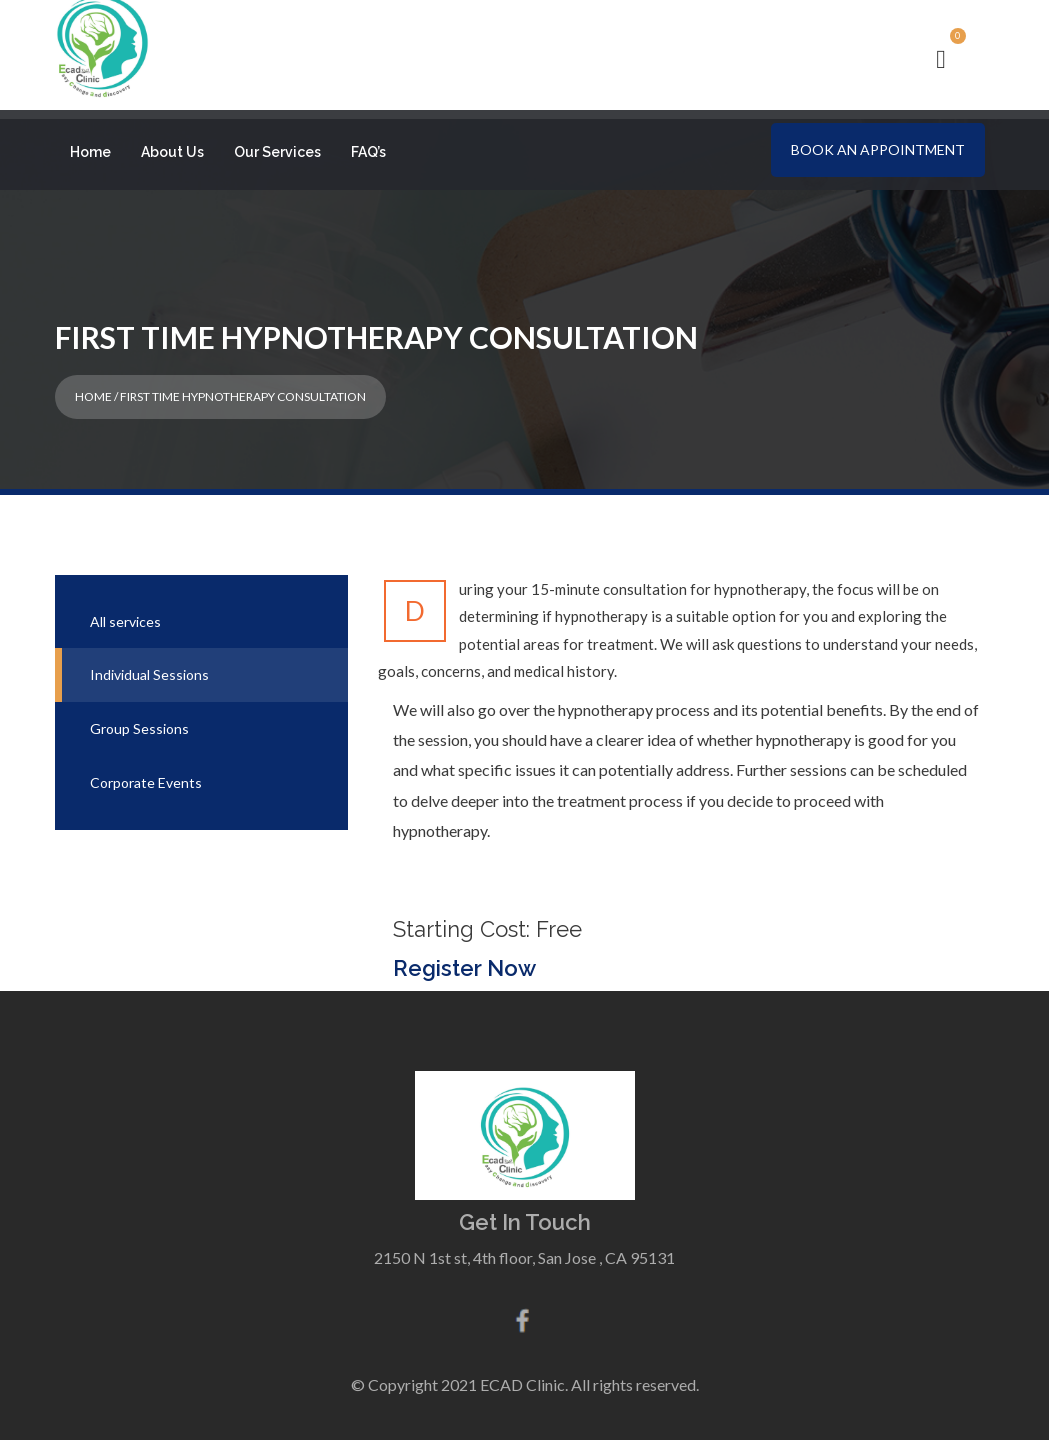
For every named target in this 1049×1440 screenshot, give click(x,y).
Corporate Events (146, 774)
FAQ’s (368, 152)
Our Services (277, 152)
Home (90, 152)
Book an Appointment (878, 149)
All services (125, 613)
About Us (172, 152)
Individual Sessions (149, 667)
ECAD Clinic (522, 1376)
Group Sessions (139, 720)
